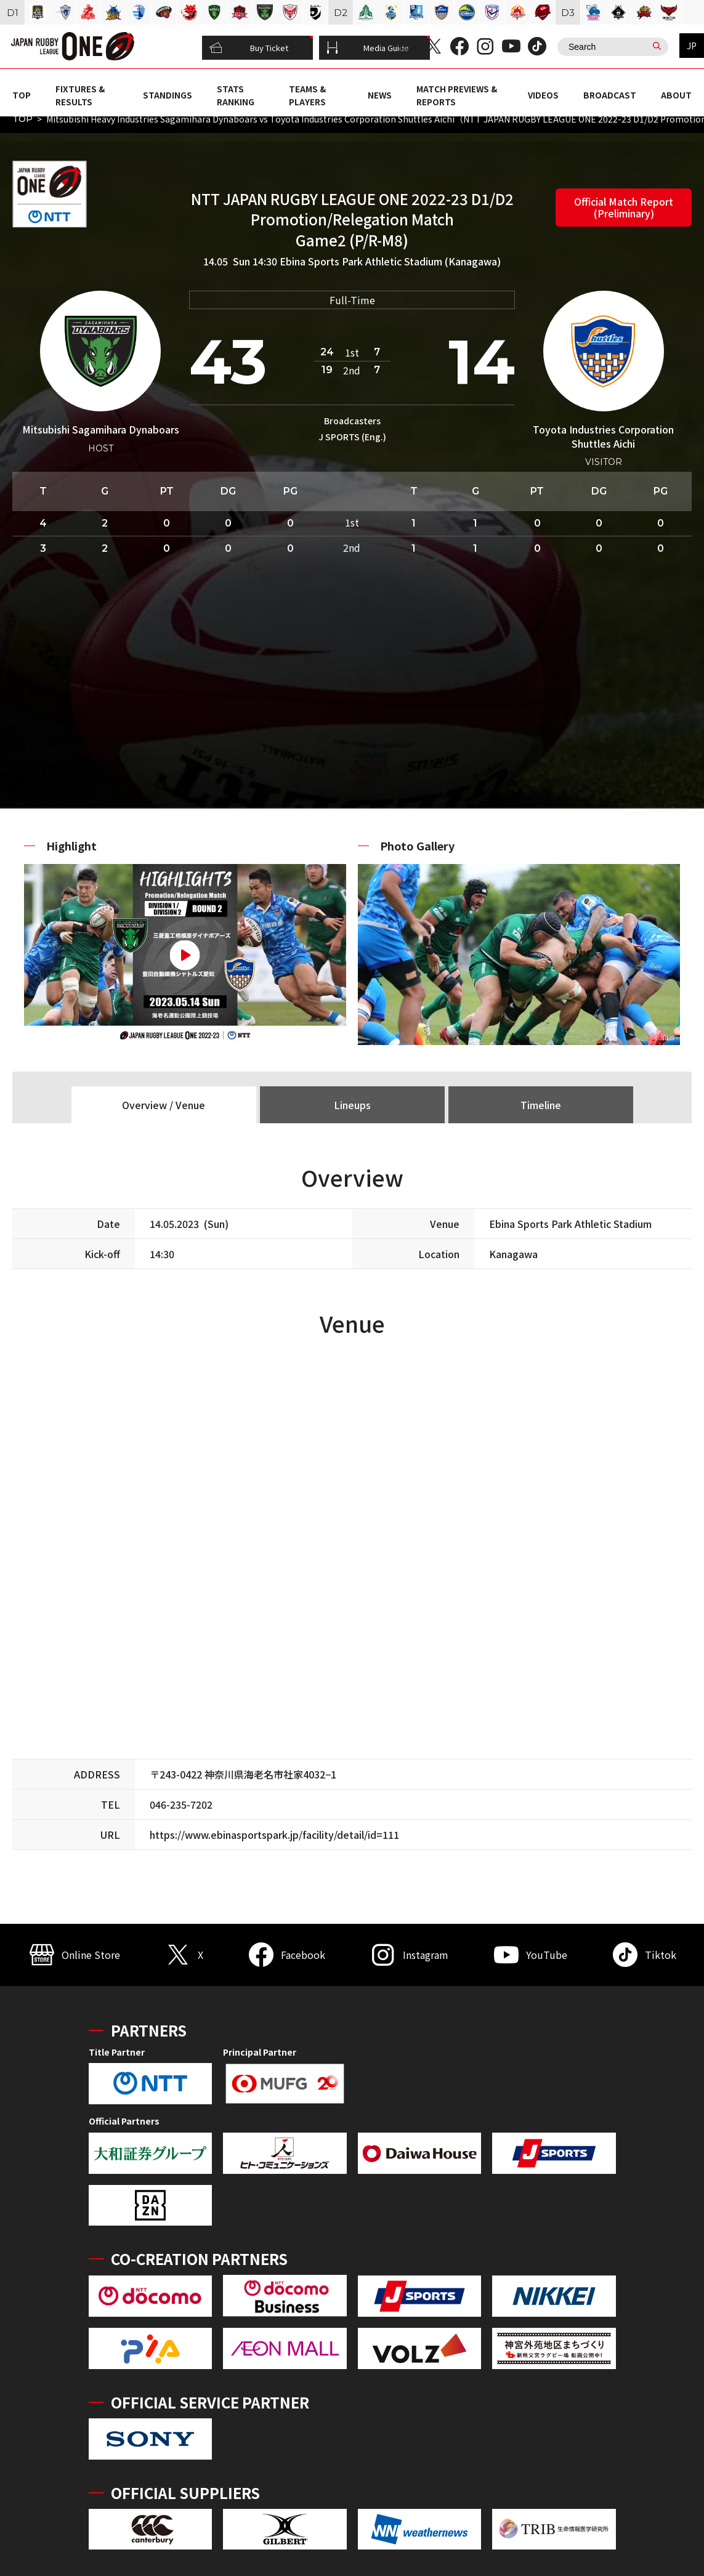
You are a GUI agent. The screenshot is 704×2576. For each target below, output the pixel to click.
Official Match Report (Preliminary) (623, 207)
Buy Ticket (248, 48)
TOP (21, 95)
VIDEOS (543, 95)
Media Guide (367, 48)
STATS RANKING (235, 95)
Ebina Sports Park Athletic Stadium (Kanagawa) (390, 261)
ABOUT (676, 95)
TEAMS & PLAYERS (307, 95)
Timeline (540, 1104)
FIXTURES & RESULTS (80, 95)
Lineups (352, 1104)
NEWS (380, 95)
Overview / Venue (163, 1104)
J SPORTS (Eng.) (352, 436)
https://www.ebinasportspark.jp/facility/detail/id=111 (274, 1834)
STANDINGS (167, 95)
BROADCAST (609, 95)
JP (692, 45)
